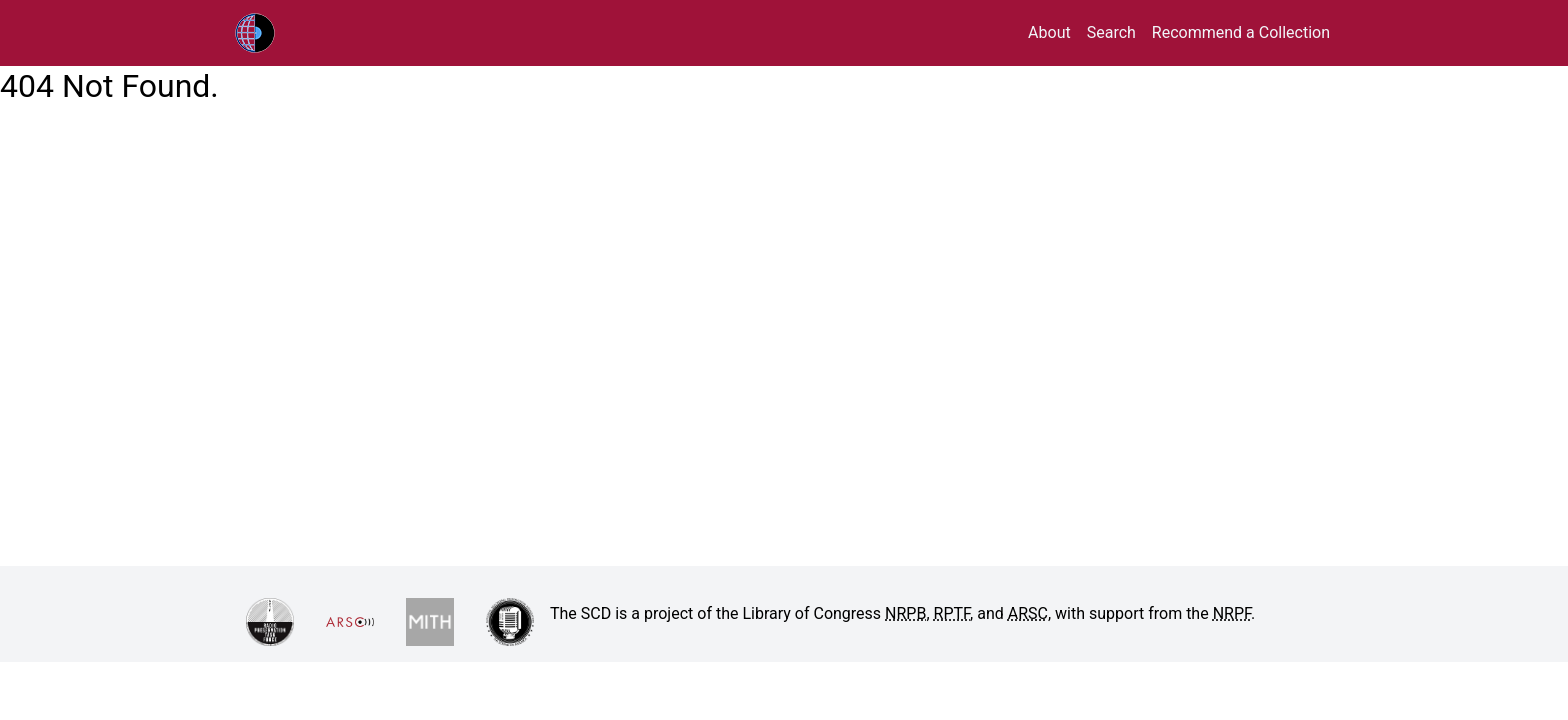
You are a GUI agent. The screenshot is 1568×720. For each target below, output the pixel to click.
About (1049, 32)
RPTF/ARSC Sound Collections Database (297, 33)
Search (1111, 32)
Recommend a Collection (1241, 32)
